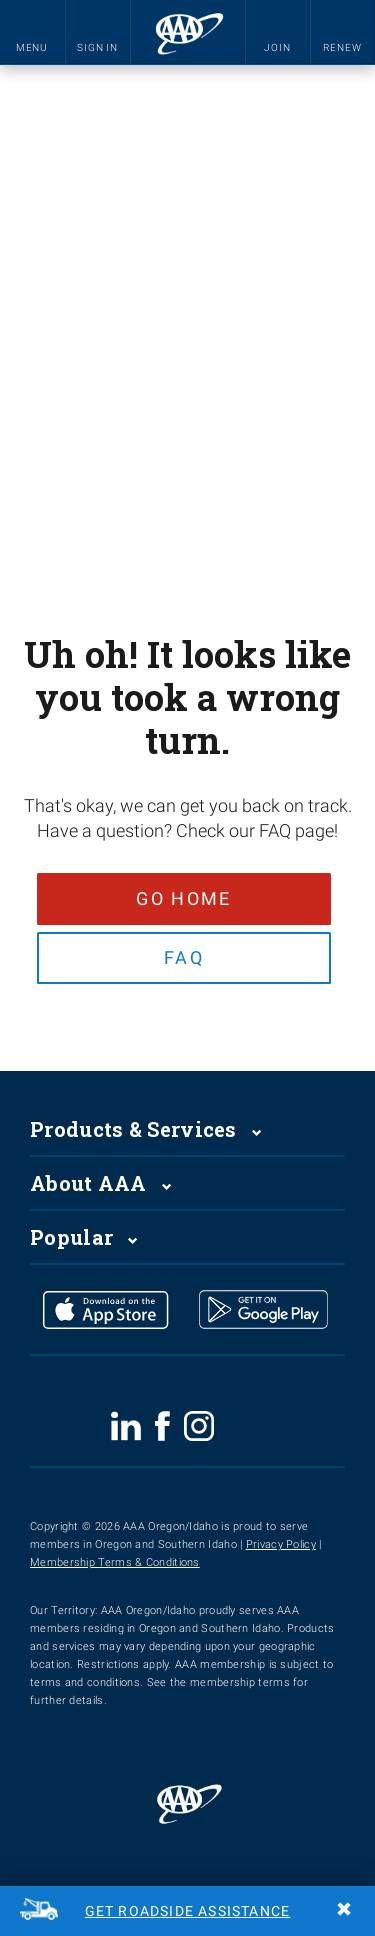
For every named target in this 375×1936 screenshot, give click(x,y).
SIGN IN (97, 47)
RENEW (342, 47)
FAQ (183, 960)
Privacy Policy (281, 1550)
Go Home (182, 898)
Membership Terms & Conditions (115, 1568)
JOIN (277, 47)
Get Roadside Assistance (188, 1911)
